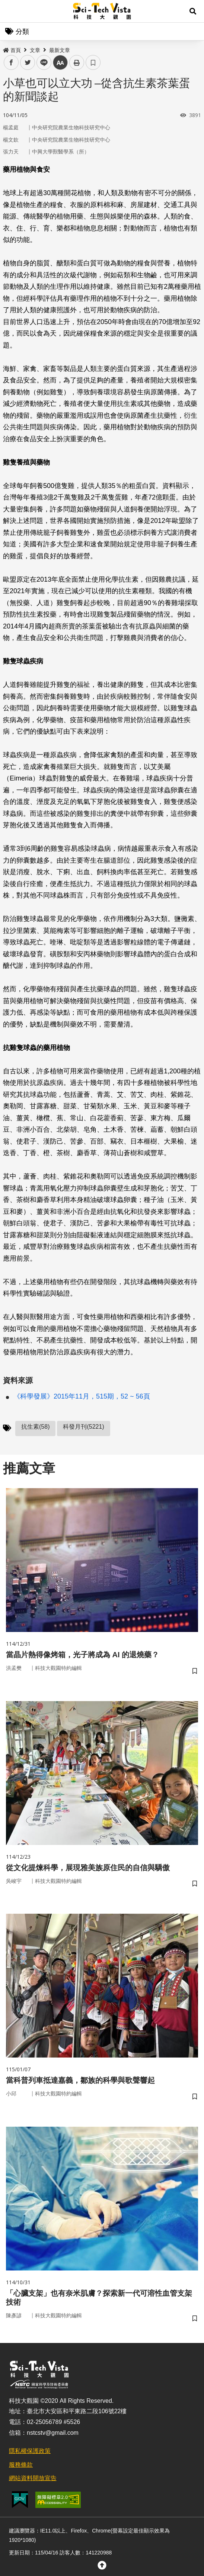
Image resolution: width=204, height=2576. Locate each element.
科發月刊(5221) (83, 1426)
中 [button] (60, 62)
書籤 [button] (93, 62)
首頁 (12, 50)
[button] (193, 11)
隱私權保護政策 (30, 2451)
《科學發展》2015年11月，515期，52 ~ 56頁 (81, 1396)
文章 (35, 50)
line (41, 62)
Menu (11, 11)
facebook (11, 62)
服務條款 (21, 2465)
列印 (76, 62)
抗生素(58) (35, 1426)
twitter (27, 62)
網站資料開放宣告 (33, 2478)
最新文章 (59, 50)
